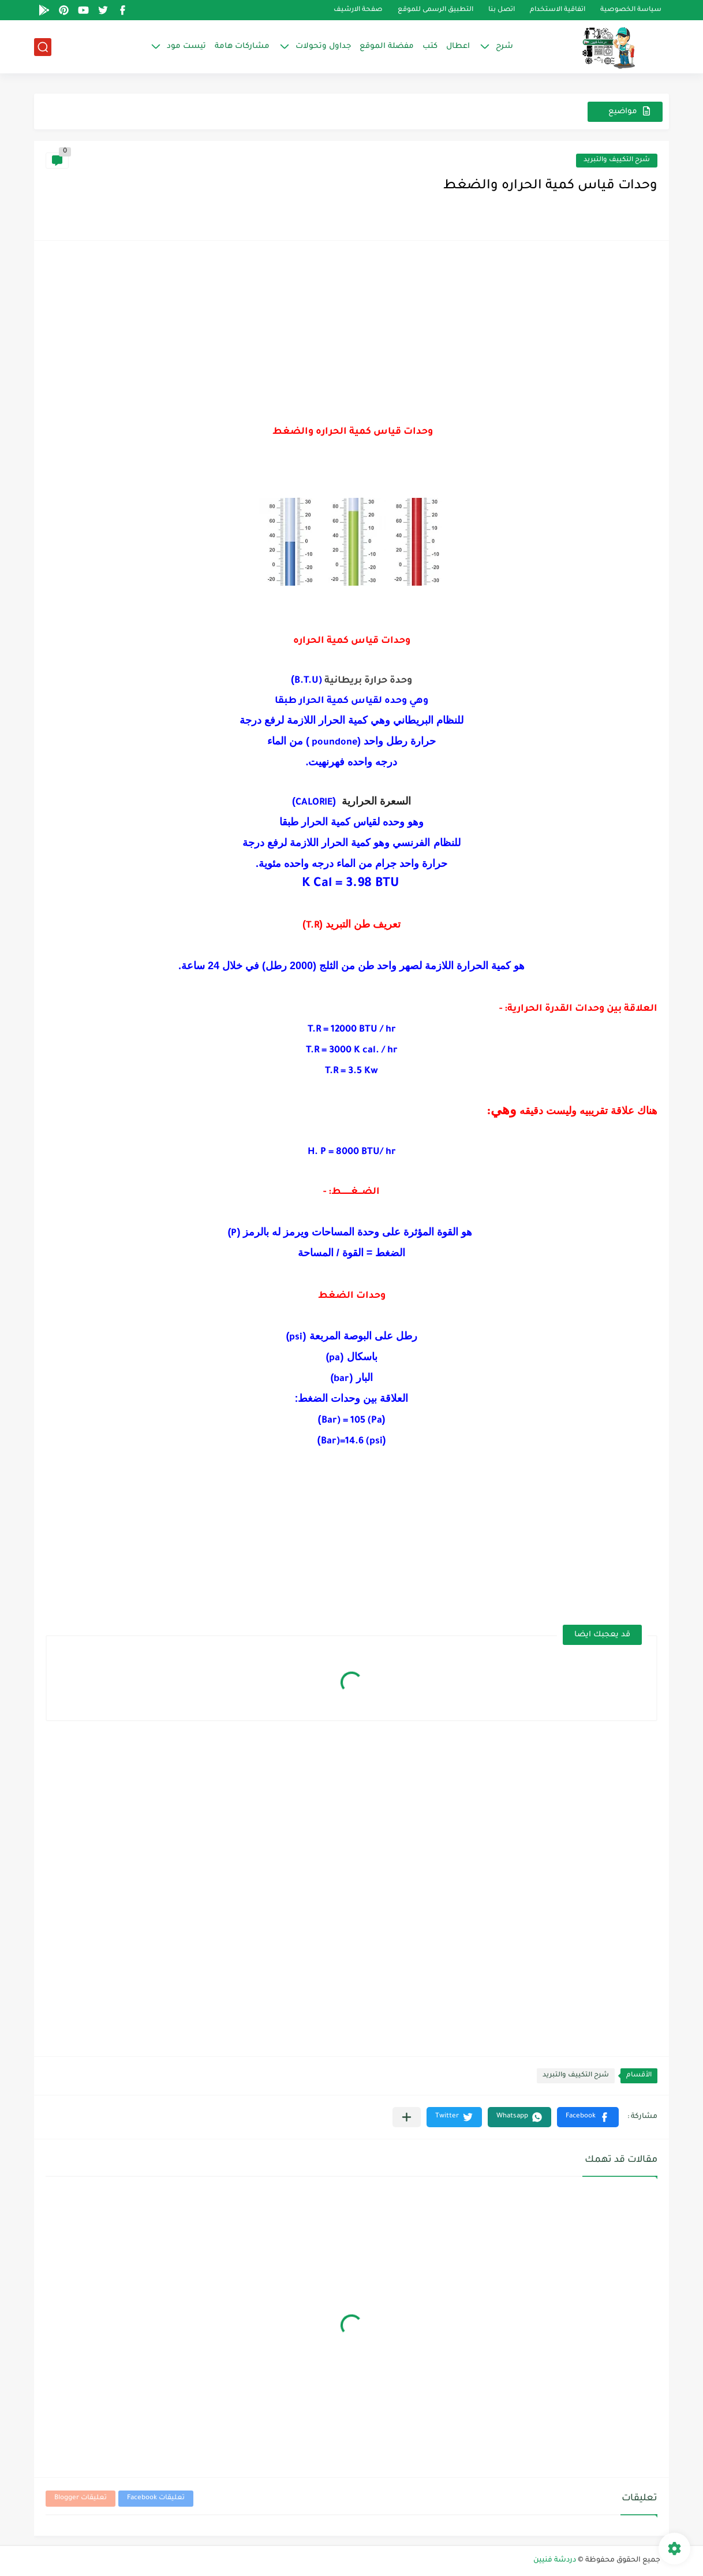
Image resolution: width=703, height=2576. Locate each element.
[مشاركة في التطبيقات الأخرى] (406, 2117)
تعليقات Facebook (156, 2498)
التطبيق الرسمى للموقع (435, 10)
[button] (588, 2117)
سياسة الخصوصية (630, 10)
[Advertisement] (351, 333)
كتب (429, 46)
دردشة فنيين (554, 2560)
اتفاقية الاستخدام (557, 10)
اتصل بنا (501, 10)
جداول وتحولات (323, 46)
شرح (504, 46)
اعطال (458, 46)
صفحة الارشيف (358, 10)
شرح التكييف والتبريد (617, 160)
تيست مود (186, 46)
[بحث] (42, 47)
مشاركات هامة (242, 46)
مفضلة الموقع (387, 46)
